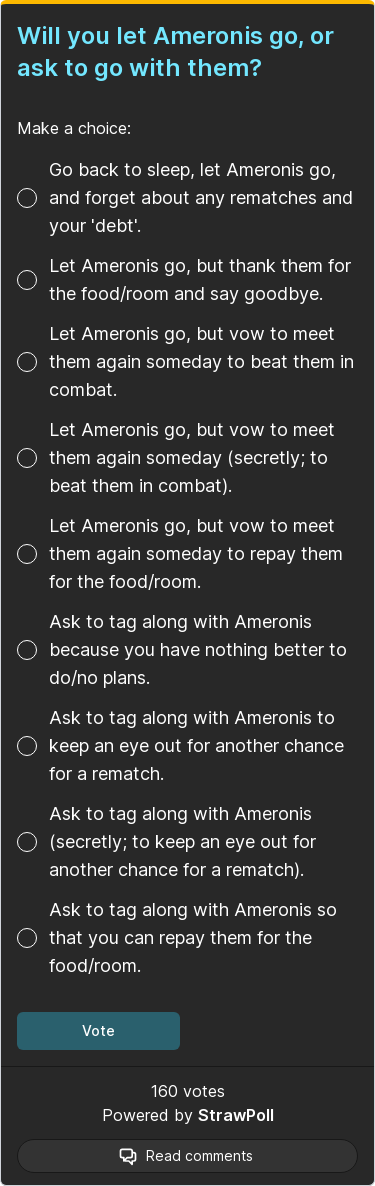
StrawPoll (236, 1115)
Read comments (199, 1155)
